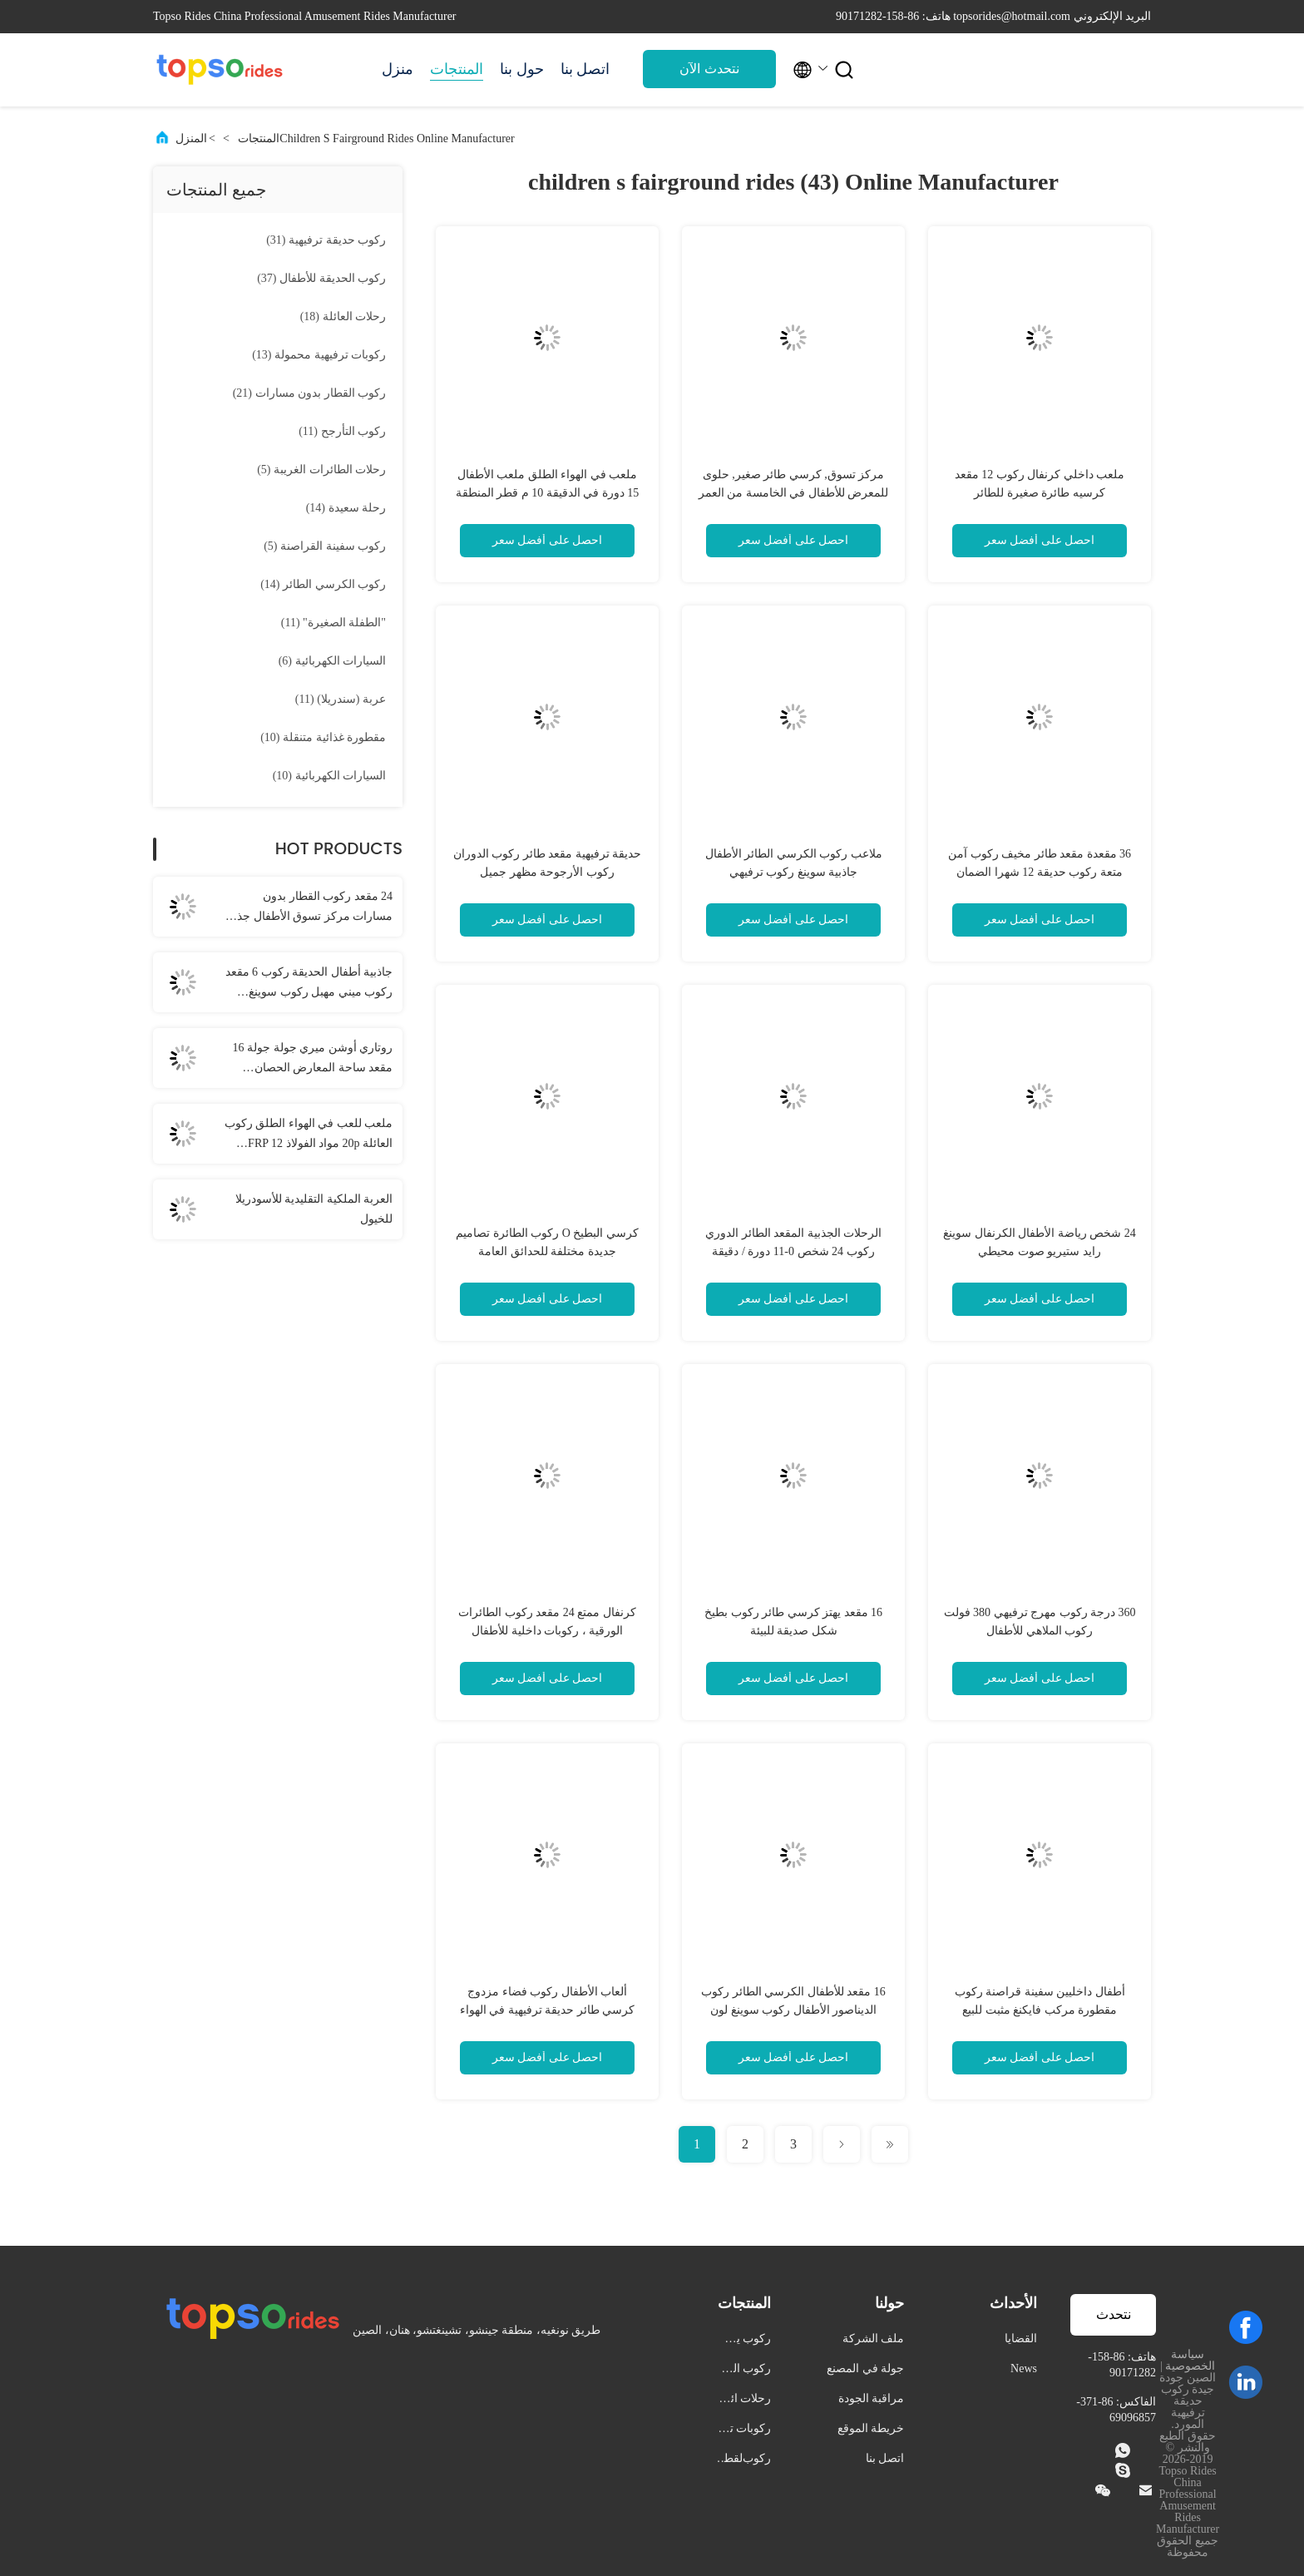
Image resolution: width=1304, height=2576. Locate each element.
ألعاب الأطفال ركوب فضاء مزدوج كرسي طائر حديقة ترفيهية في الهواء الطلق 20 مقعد (547, 2010)
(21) (309, 393)
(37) (321, 278)
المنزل (191, 138)
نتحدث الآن (708, 68)
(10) (323, 737)
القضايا (1021, 2338)
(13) (319, 355)
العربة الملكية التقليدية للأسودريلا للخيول (314, 1209)
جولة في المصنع (865, 2368)
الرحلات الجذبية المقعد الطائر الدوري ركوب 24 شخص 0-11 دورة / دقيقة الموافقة (793, 1251)
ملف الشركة (873, 2338)
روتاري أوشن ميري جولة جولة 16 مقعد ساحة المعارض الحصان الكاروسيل (313, 1059)
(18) (343, 316)
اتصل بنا (585, 69)
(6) (332, 661)
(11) (342, 431)
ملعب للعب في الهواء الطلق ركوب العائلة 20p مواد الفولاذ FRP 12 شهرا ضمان (309, 1135)
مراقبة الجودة (871, 2398)
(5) (321, 469)
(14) (346, 508)
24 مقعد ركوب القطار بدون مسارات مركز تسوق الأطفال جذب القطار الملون (309, 908)
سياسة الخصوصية (1190, 2360)
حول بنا (522, 69)
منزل (397, 69)
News (1023, 2368)
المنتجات (456, 69)
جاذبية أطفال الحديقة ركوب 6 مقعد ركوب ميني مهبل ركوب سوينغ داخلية (309, 984)
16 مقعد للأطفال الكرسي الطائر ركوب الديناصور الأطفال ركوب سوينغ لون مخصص (793, 2010)
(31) (326, 240)
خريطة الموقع (871, 2428)
